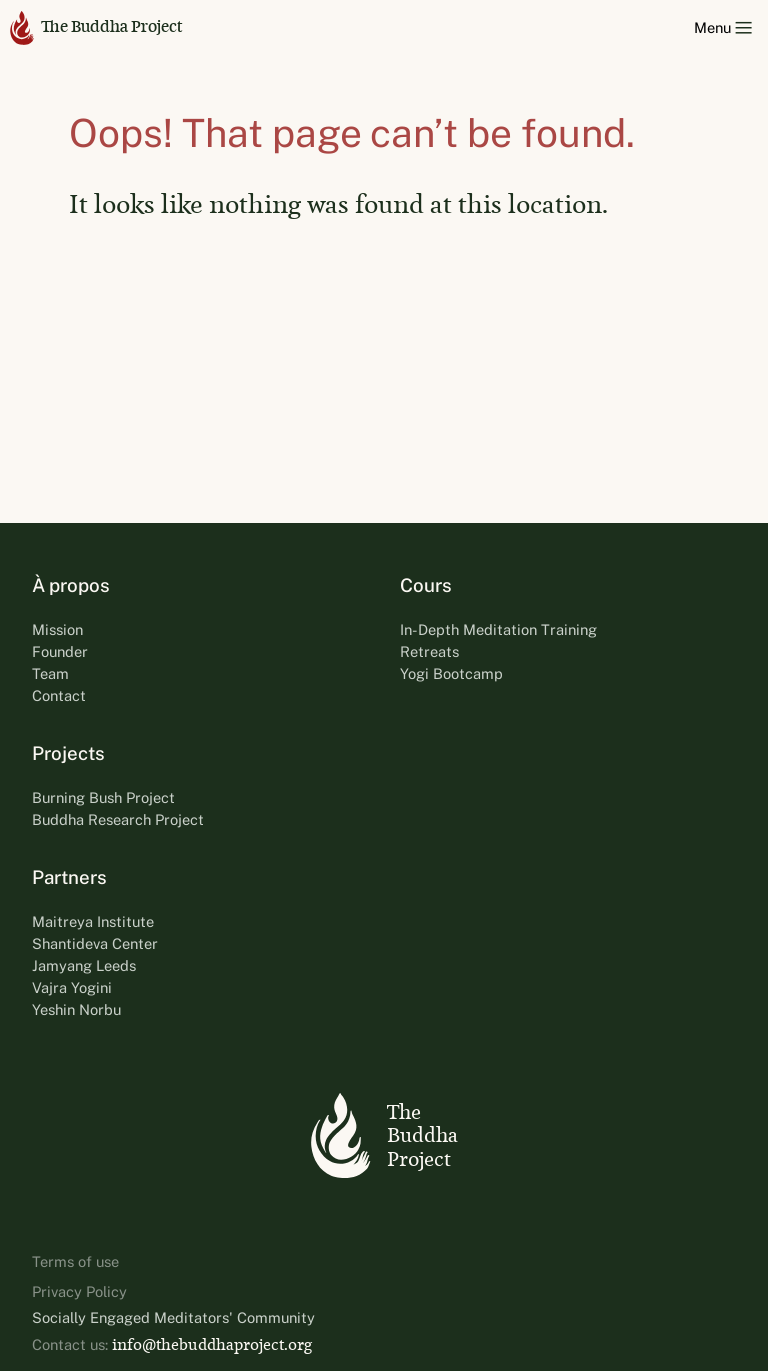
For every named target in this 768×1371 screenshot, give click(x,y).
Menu (723, 27)
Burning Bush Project (103, 797)
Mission (57, 629)
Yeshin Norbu (76, 1009)
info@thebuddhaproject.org (212, 1344)
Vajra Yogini (72, 987)
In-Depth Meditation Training (498, 629)
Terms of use (75, 1261)
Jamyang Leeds (84, 965)
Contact (59, 695)
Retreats (429, 651)
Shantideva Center (95, 943)
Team (50, 673)
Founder (60, 651)
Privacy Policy (79, 1291)
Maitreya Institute (93, 921)
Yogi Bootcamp (451, 673)
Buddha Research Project (118, 819)
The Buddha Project (96, 27)
